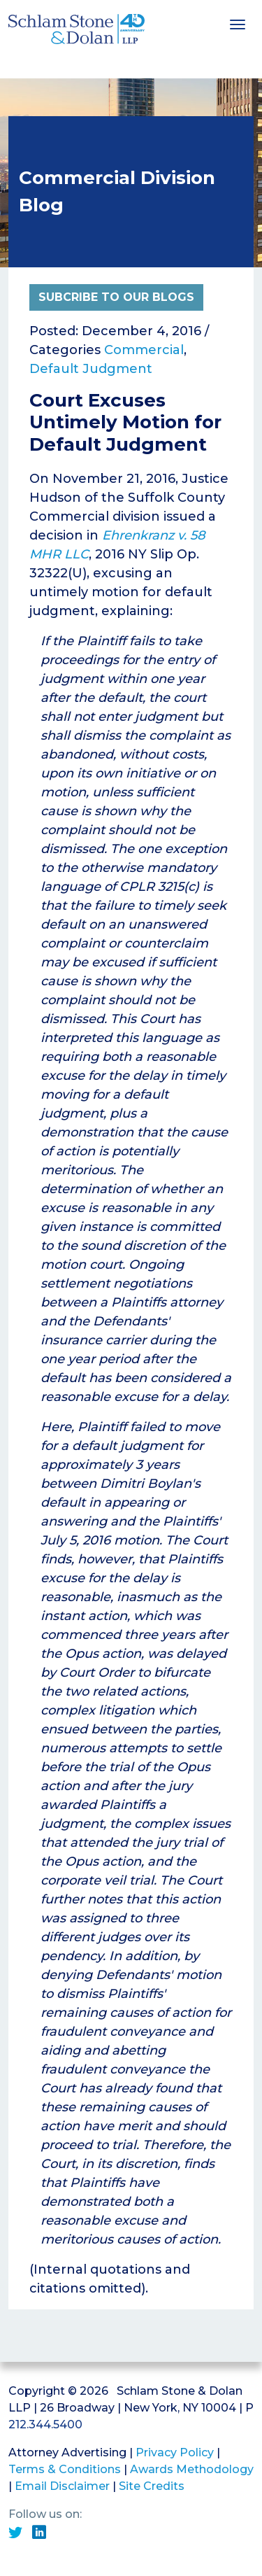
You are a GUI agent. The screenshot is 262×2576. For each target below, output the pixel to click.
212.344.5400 (45, 2424)
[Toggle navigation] (237, 23)
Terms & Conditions (64, 2469)
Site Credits (151, 2486)
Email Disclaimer (62, 2486)
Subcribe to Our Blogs (116, 297)
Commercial (144, 350)
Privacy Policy (175, 2452)
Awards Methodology (192, 2469)
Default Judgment (90, 368)
